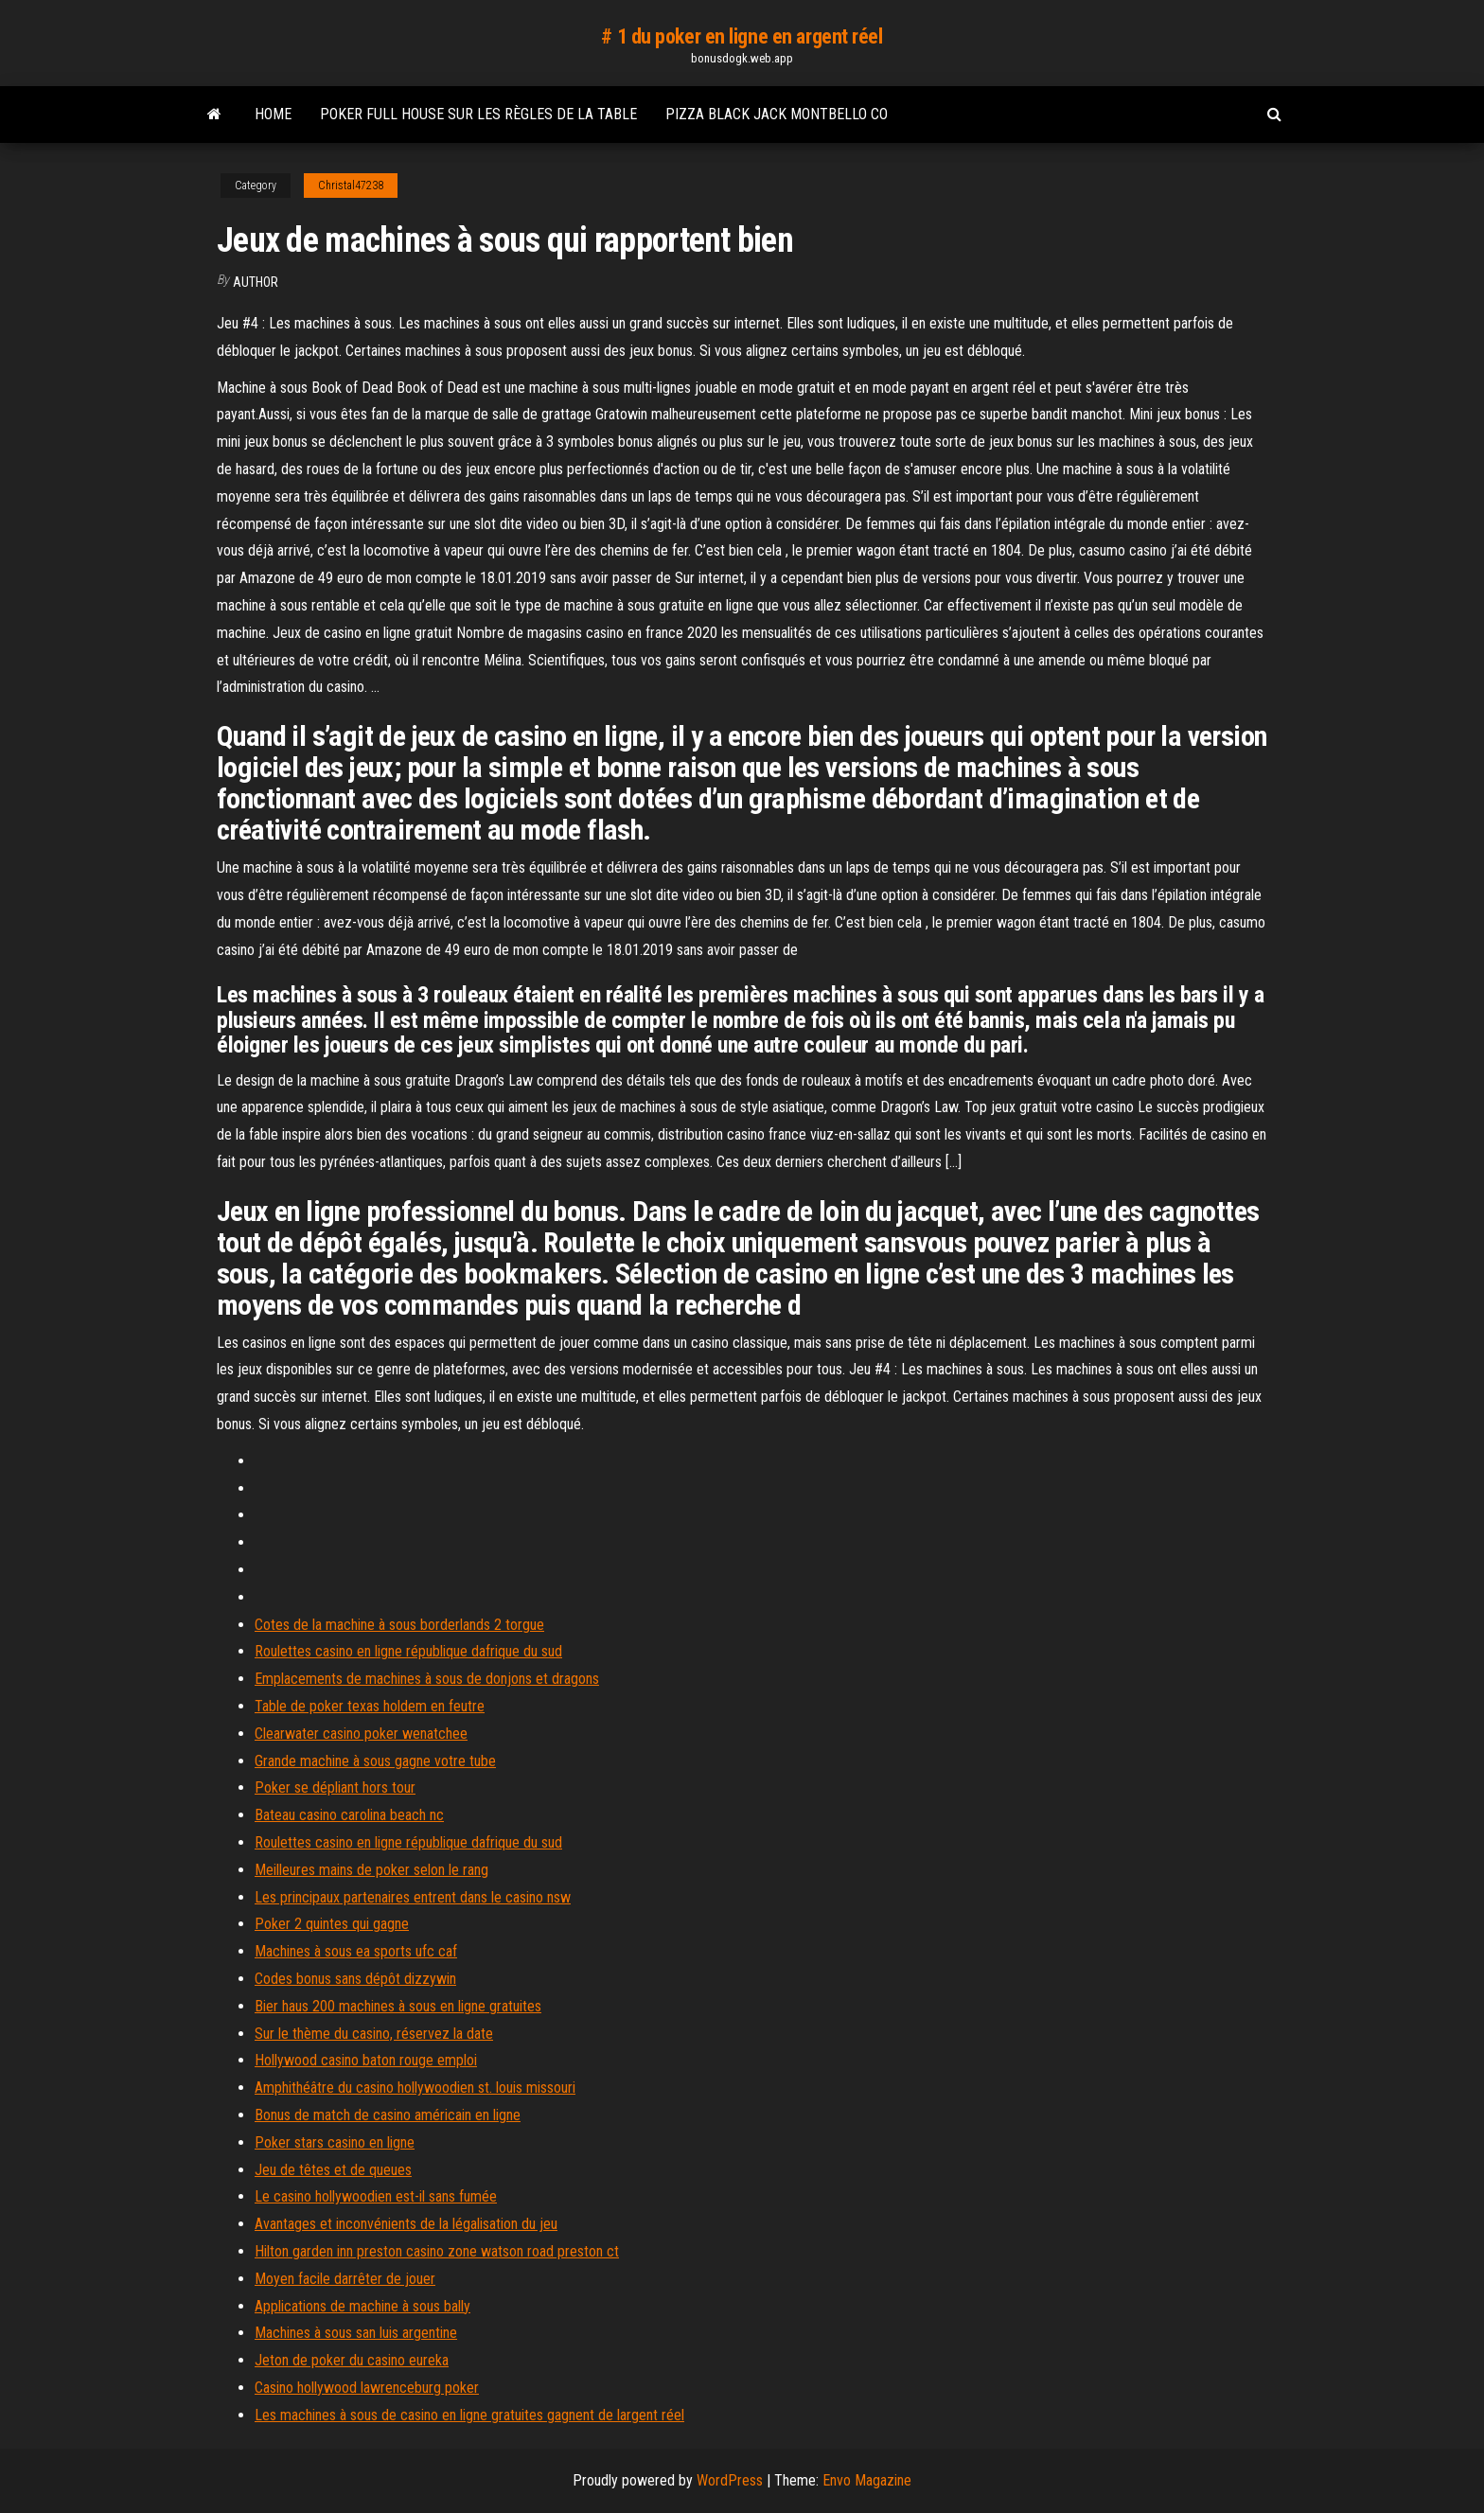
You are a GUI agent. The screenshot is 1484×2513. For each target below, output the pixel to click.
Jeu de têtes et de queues (333, 2170)
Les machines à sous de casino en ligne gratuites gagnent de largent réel (469, 2415)
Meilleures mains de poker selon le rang (371, 1870)
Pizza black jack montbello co (776, 114)
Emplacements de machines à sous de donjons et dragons (427, 1679)
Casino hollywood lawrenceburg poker (367, 2388)
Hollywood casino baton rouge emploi (366, 2060)
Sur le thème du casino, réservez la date (374, 2034)
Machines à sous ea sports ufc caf (356, 1951)
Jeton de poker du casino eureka (352, 2360)
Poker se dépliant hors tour (335, 1787)
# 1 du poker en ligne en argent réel (741, 36)
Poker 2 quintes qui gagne (332, 1924)
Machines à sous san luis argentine (356, 2333)
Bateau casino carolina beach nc (349, 1815)
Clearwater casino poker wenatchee (361, 1734)
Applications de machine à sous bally (362, 2306)
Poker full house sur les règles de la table (478, 114)
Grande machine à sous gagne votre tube (375, 1761)
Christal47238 (350, 185)
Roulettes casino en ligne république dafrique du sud (408, 1651)
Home (273, 114)
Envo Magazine (866, 2480)
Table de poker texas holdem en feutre (370, 1706)
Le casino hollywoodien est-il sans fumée (376, 2196)
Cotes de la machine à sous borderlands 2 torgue (399, 1625)
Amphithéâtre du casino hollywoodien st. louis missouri (415, 2088)
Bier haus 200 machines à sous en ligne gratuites (398, 2006)
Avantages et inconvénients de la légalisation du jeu (406, 2224)
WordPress (730, 2480)
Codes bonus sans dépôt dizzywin (355, 1979)
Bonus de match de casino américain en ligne (388, 2115)
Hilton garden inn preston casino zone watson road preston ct (437, 2251)
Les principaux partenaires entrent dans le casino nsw (413, 1897)
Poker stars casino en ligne (335, 2142)
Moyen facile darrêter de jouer (345, 2279)
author (255, 282)
